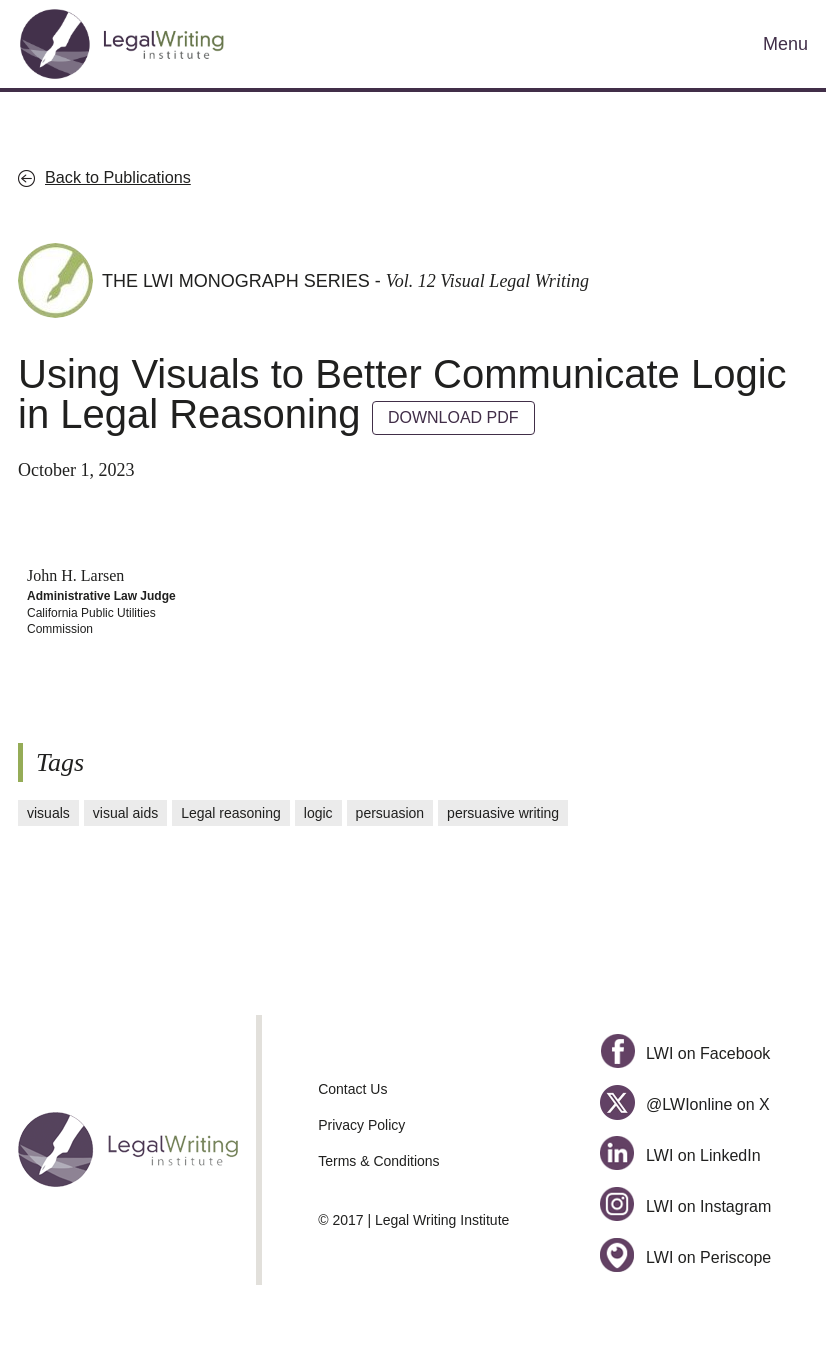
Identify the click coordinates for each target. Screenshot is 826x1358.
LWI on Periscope (685, 1257)
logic (318, 813)
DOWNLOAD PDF (453, 417)
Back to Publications (118, 177)
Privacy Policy (361, 1125)
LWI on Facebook (685, 1053)
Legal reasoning (231, 813)
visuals (48, 813)
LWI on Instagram (685, 1206)
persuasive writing (503, 813)
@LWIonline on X (684, 1104)
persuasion (390, 813)
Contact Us (352, 1089)
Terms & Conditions (378, 1161)
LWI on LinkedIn (680, 1155)
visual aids (125, 813)
